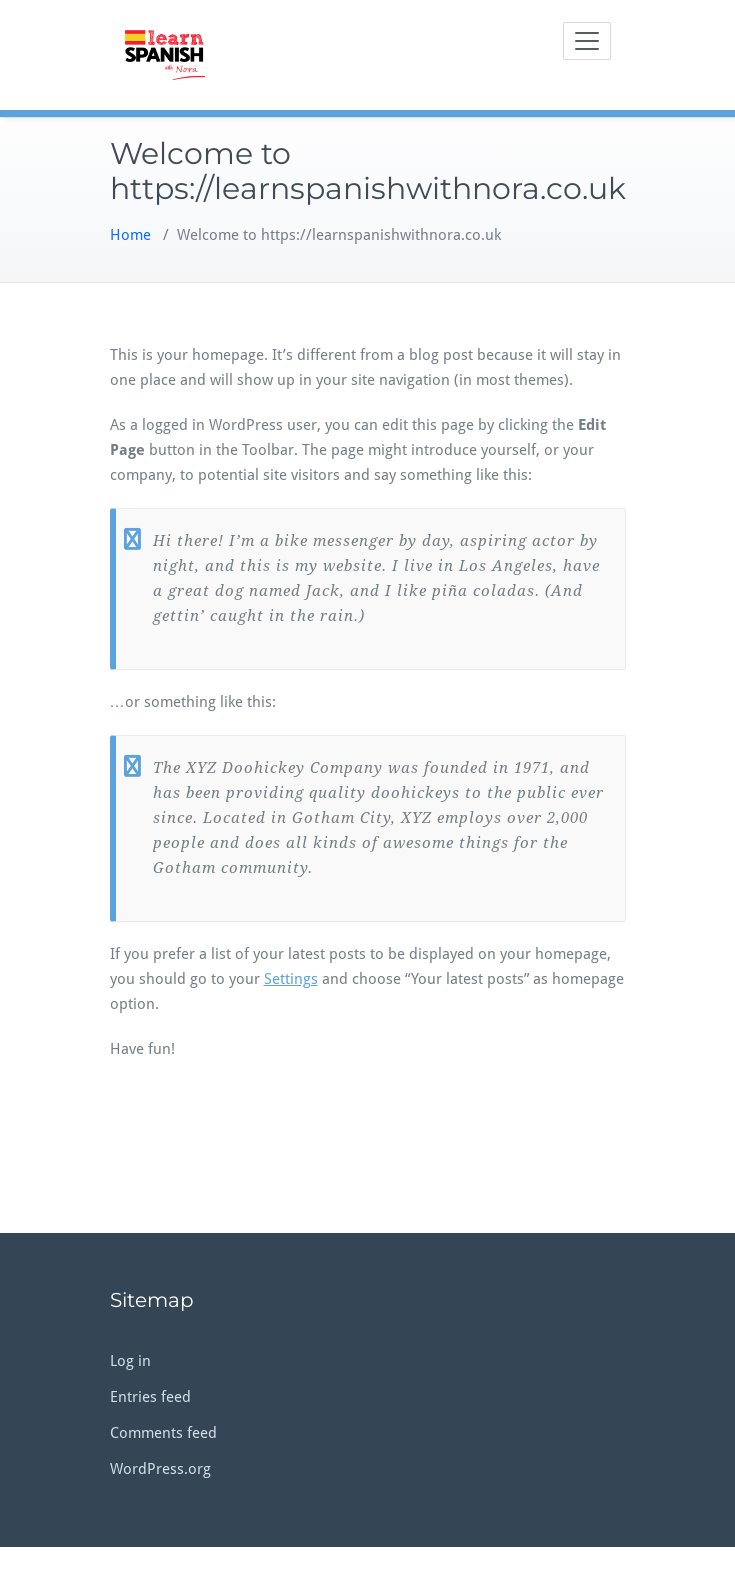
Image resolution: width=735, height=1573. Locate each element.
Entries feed (150, 1397)
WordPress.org (160, 1469)
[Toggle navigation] (587, 41)
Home (130, 235)
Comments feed (163, 1433)
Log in (130, 1361)
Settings (291, 979)
